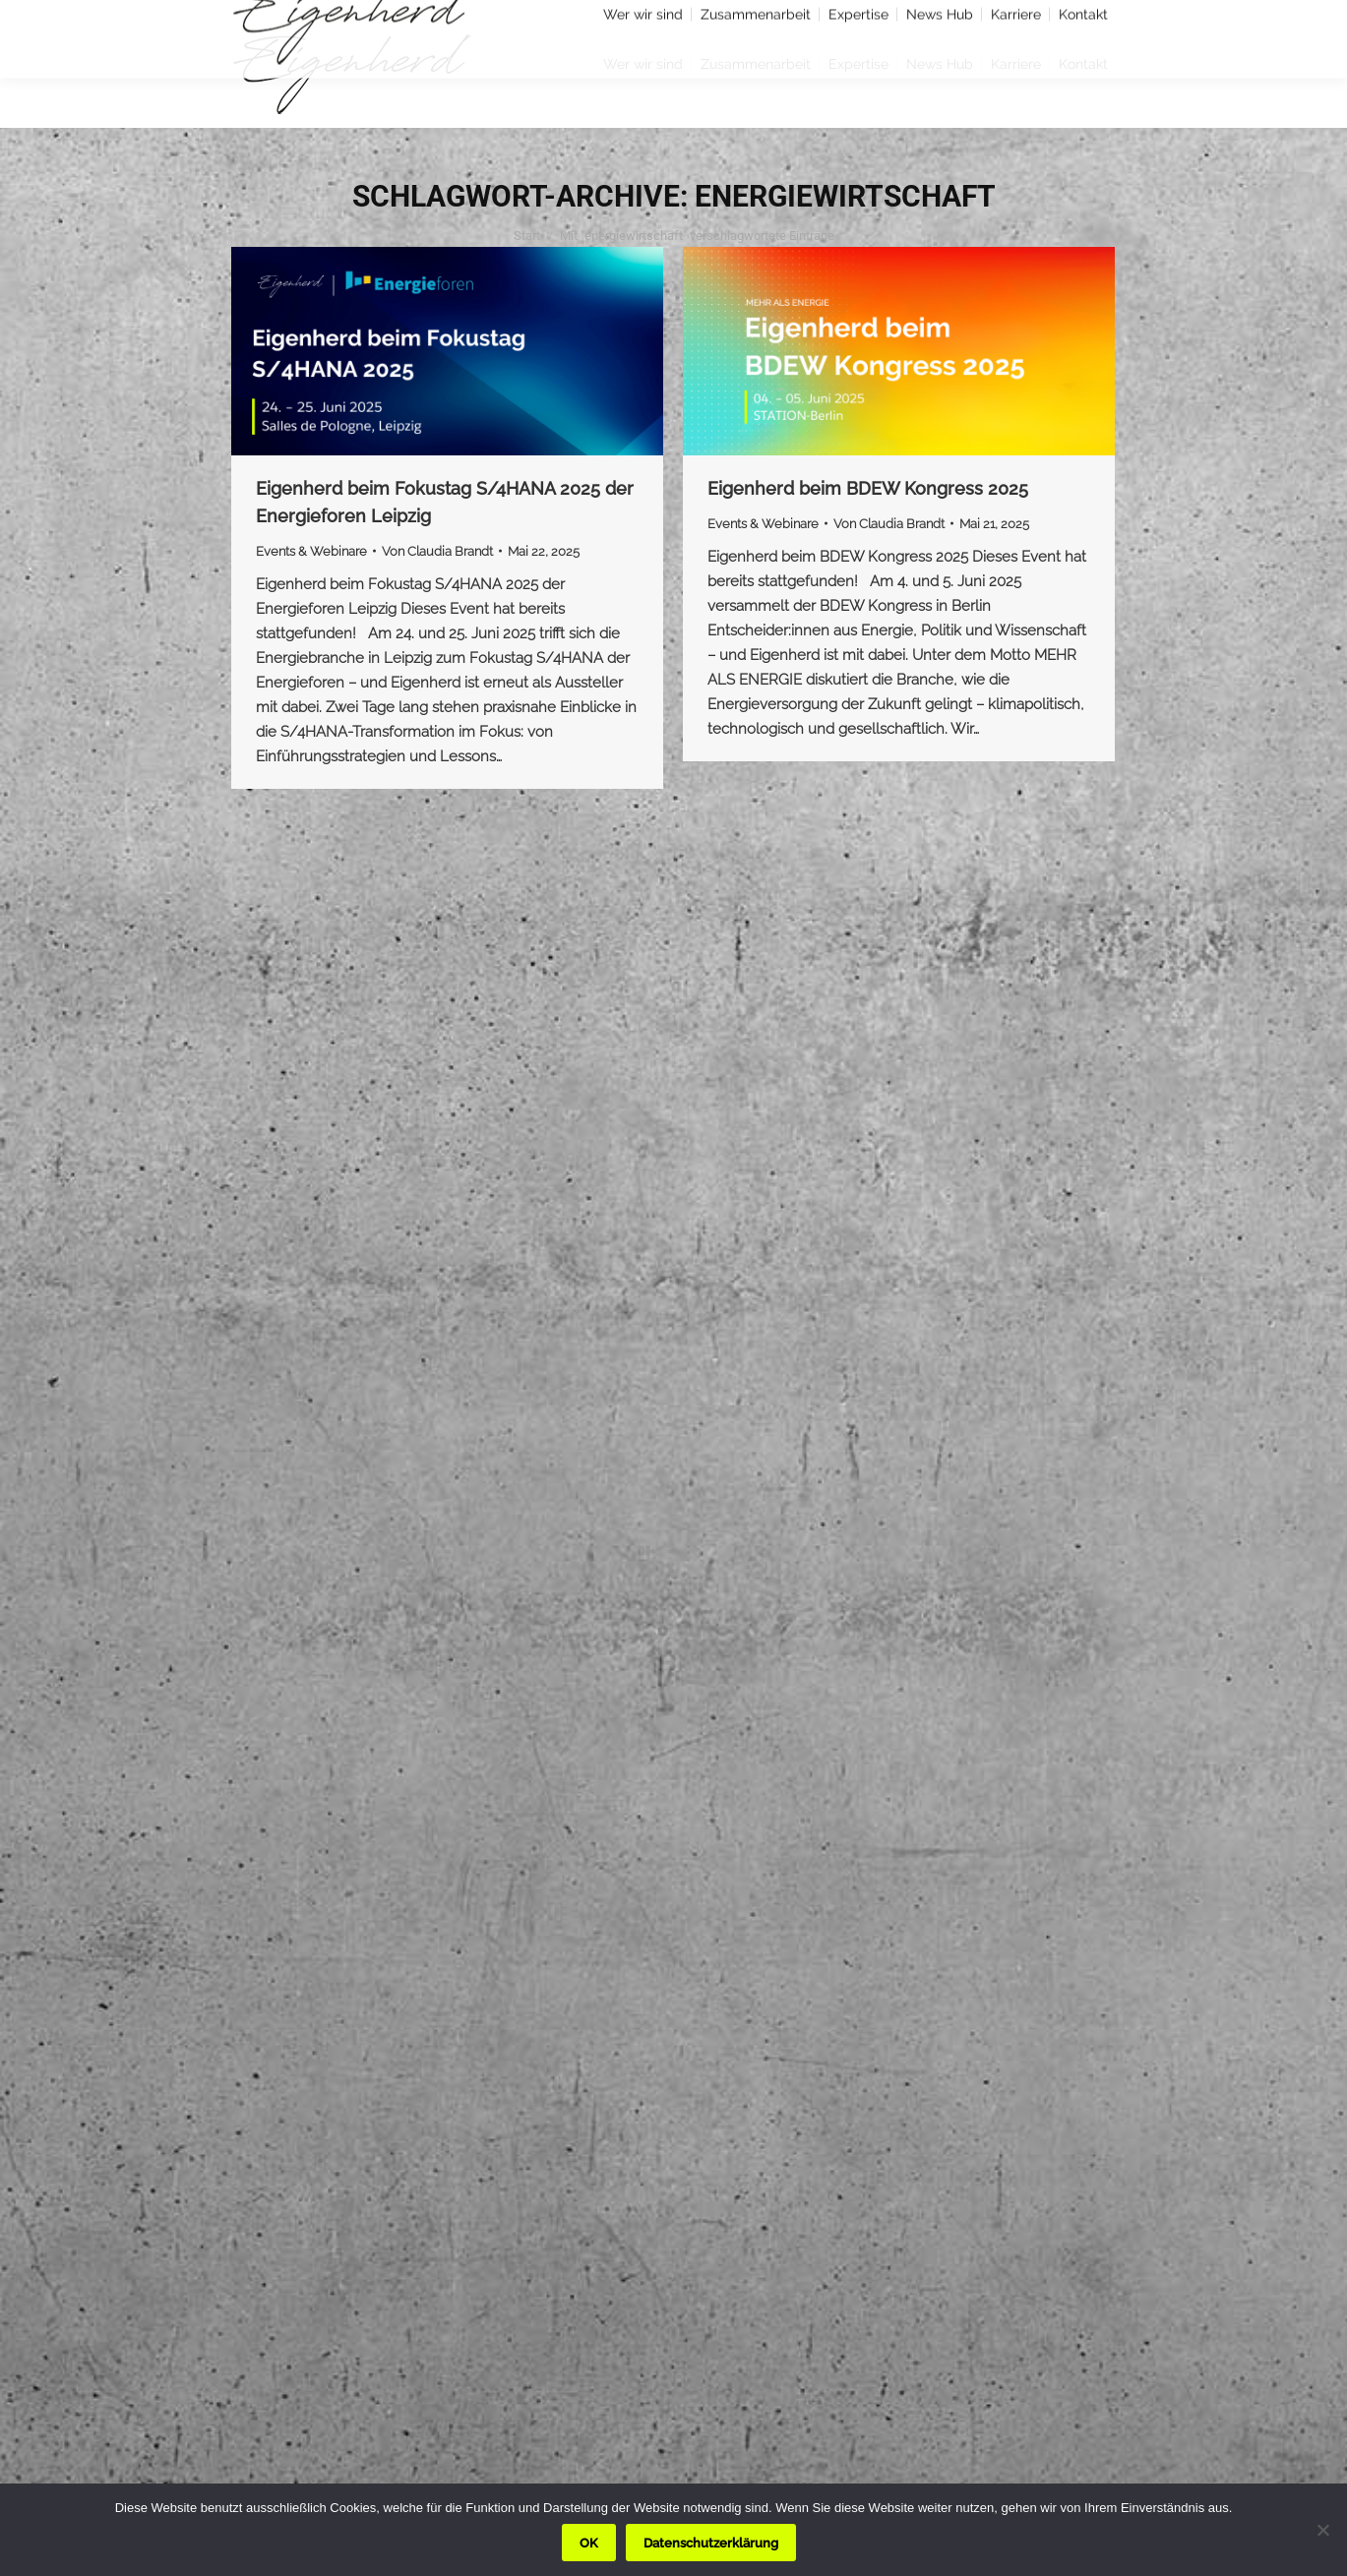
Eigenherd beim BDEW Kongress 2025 (867, 488)
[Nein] (1322, 2530)
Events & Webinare (311, 551)
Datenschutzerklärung (710, 2543)
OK (589, 2543)
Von (437, 551)
